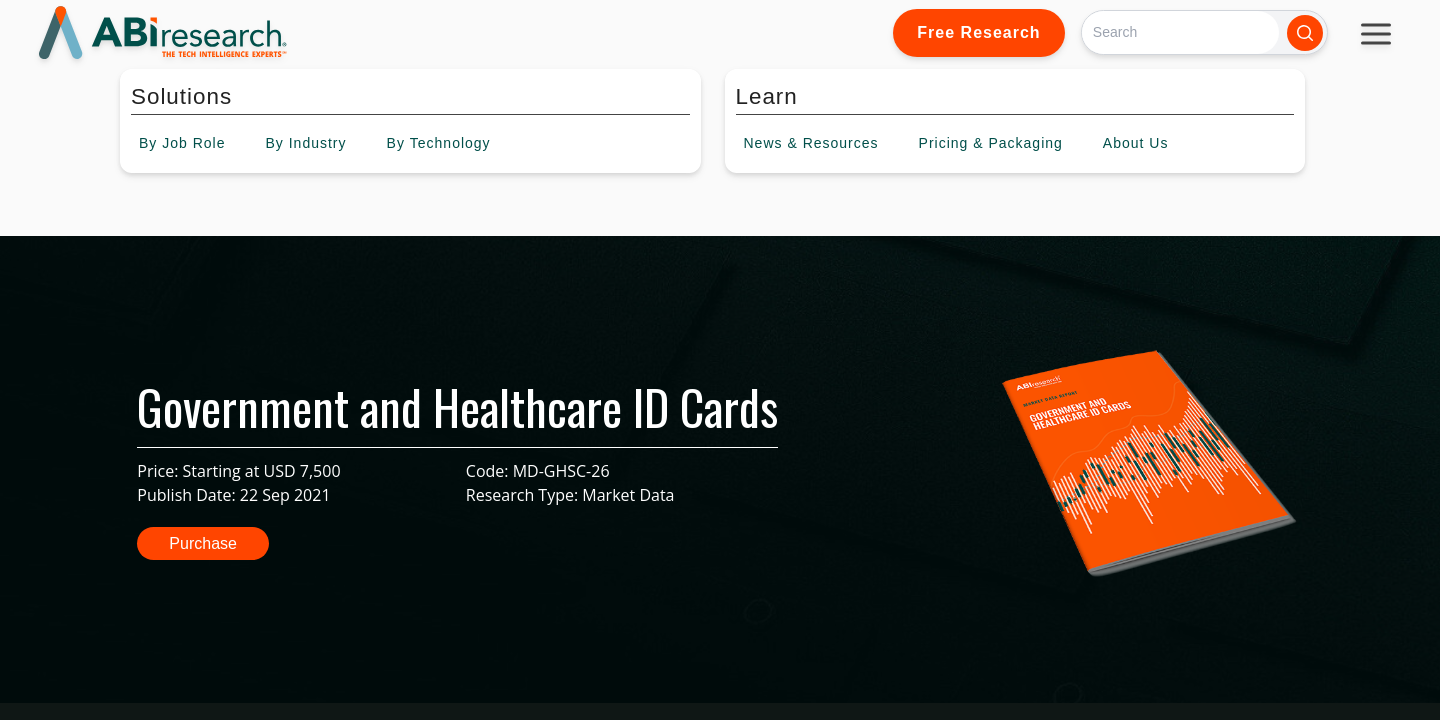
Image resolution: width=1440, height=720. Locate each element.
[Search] (1180, 32)
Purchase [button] (203, 543)
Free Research (978, 32)
